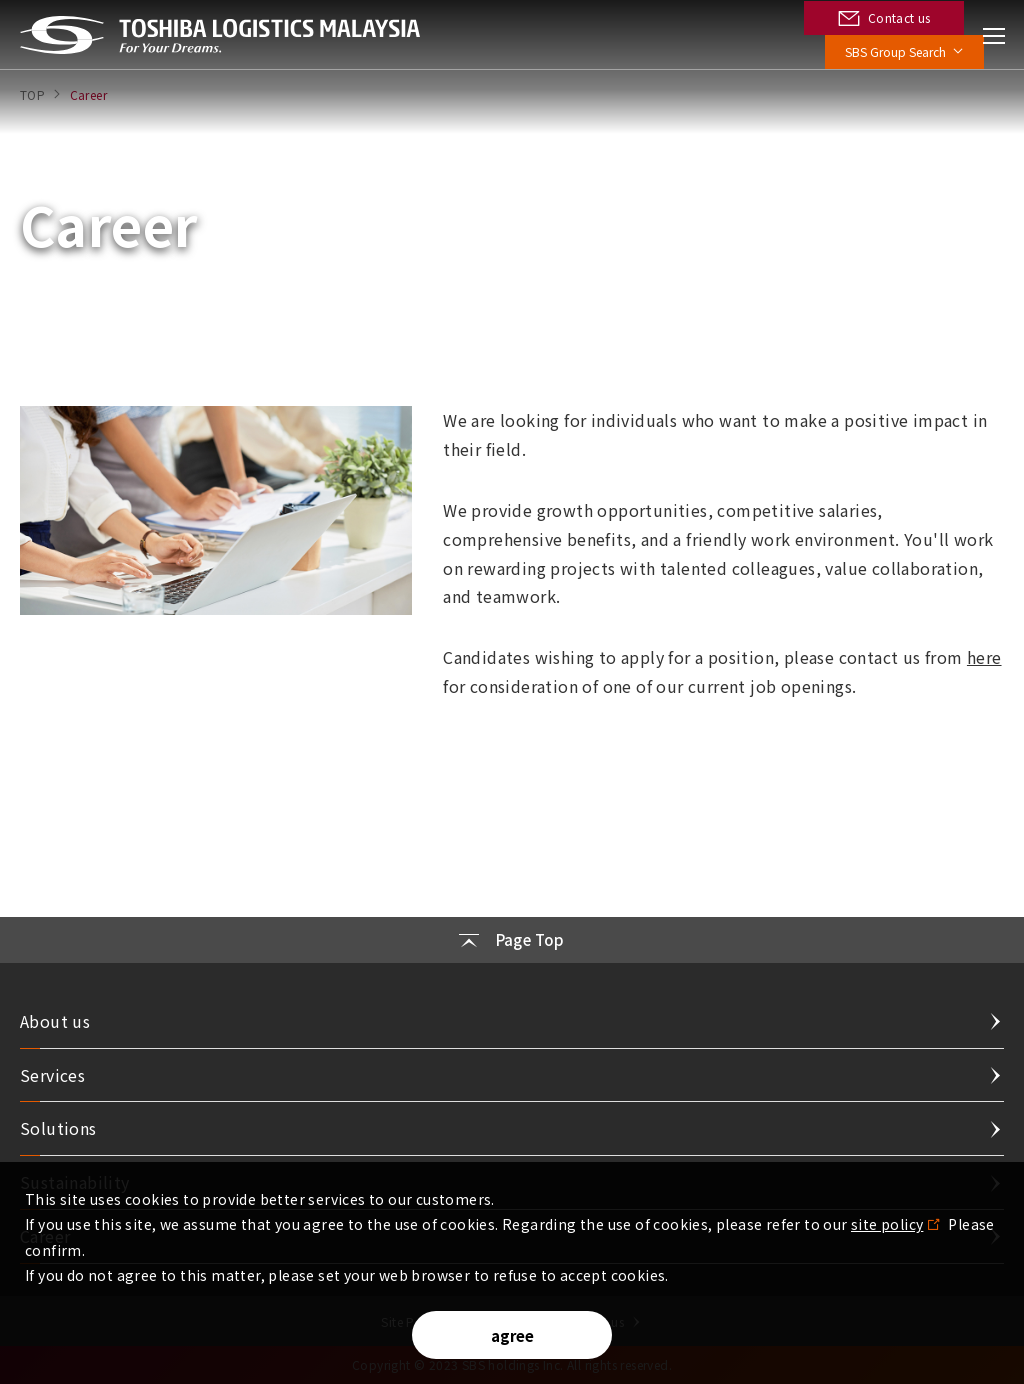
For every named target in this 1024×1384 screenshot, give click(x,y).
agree (512, 1335)
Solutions (58, 1128)
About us (55, 1021)
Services (52, 1075)
